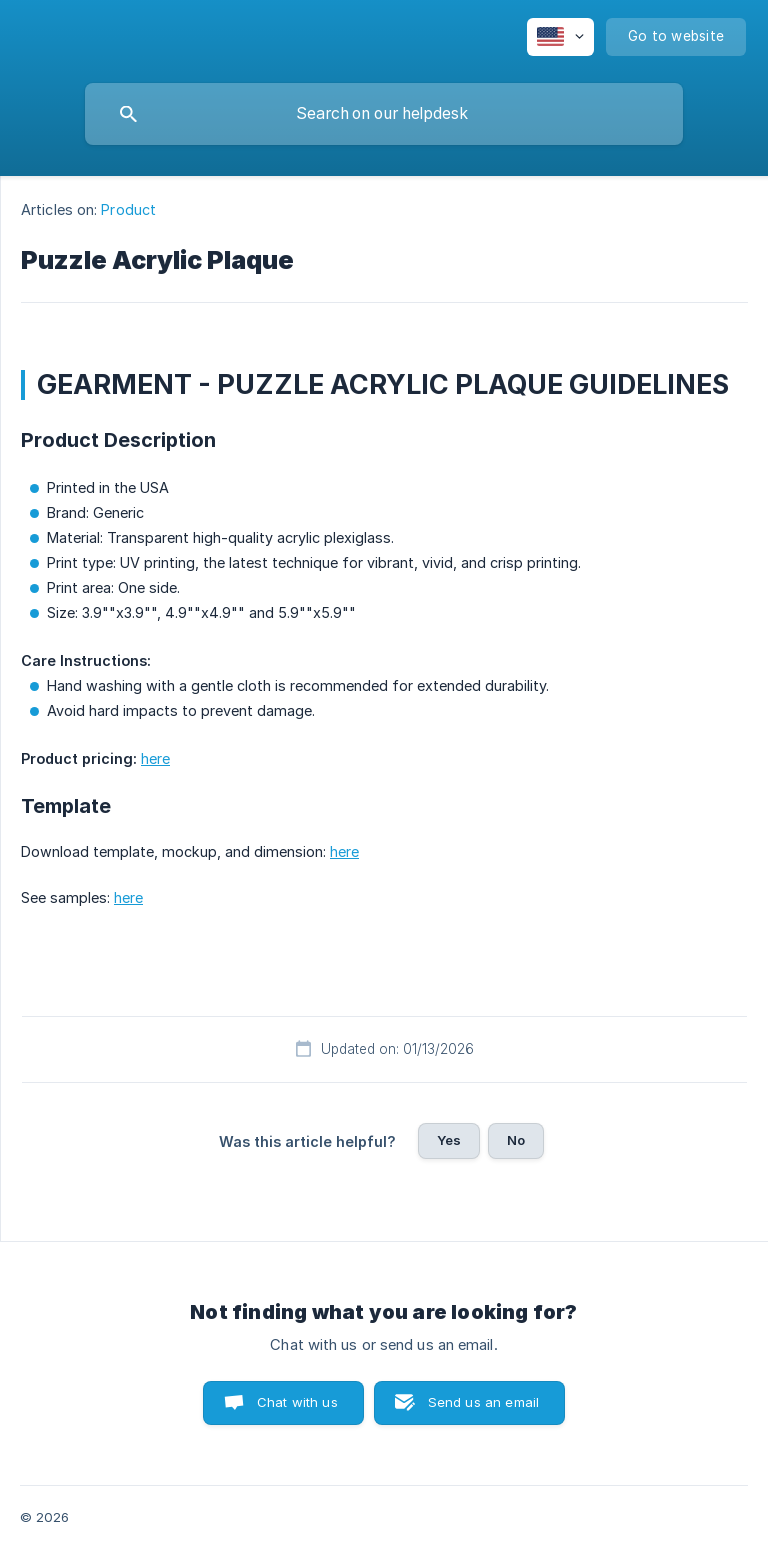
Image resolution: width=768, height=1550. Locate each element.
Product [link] (128, 209)
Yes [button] (449, 1140)
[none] (560, 37)
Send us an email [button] (483, 1402)
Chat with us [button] (297, 1402)
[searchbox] (384, 114)
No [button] (516, 1140)
